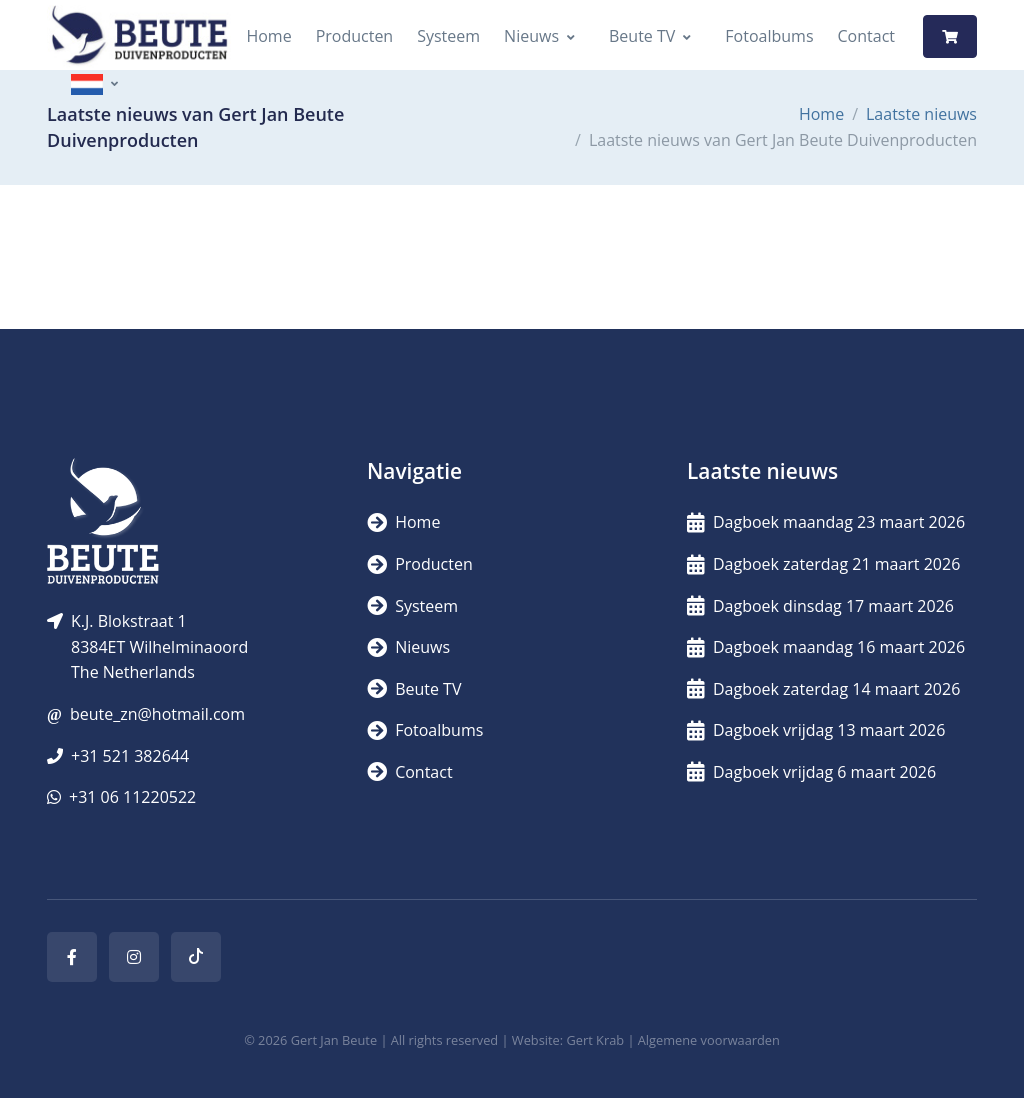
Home (268, 36)
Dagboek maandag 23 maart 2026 (826, 522)
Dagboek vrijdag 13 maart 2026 (816, 730)
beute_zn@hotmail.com (157, 714)
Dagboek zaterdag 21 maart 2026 (823, 564)
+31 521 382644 (130, 756)
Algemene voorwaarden (709, 1040)
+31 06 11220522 (132, 797)
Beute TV (642, 36)
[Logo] (139, 36)
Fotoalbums (769, 36)
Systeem (448, 36)
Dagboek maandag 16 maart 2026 (826, 647)
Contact (866, 36)
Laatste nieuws (921, 114)
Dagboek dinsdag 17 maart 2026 (820, 606)
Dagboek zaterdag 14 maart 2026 (823, 689)
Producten (355, 36)
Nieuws (531, 36)
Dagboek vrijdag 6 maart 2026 (811, 772)
